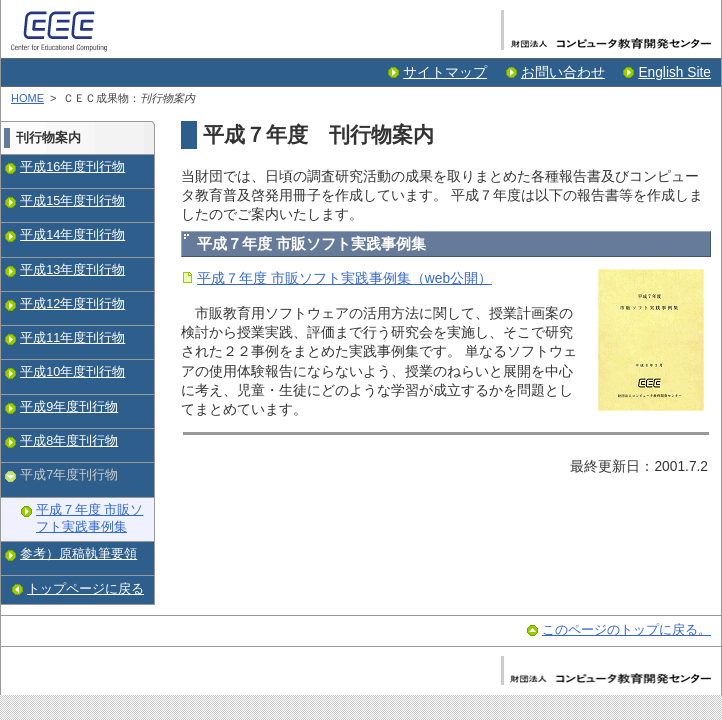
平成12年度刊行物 (72, 304)
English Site (674, 72)
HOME (27, 98)
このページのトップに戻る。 (626, 630)
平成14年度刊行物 (72, 235)
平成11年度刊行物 (72, 338)
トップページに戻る (85, 589)
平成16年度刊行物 (72, 167)
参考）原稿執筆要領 (78, 554)
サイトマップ (445, 72)
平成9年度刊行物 (69, 407)
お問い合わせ (563, 72)
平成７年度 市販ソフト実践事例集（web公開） (344, 278)
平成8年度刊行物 (69, 441)
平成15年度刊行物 (72, 201)
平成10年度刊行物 (72, 372)
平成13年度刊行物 (72, 270)
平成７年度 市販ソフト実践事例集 (90, 519)
